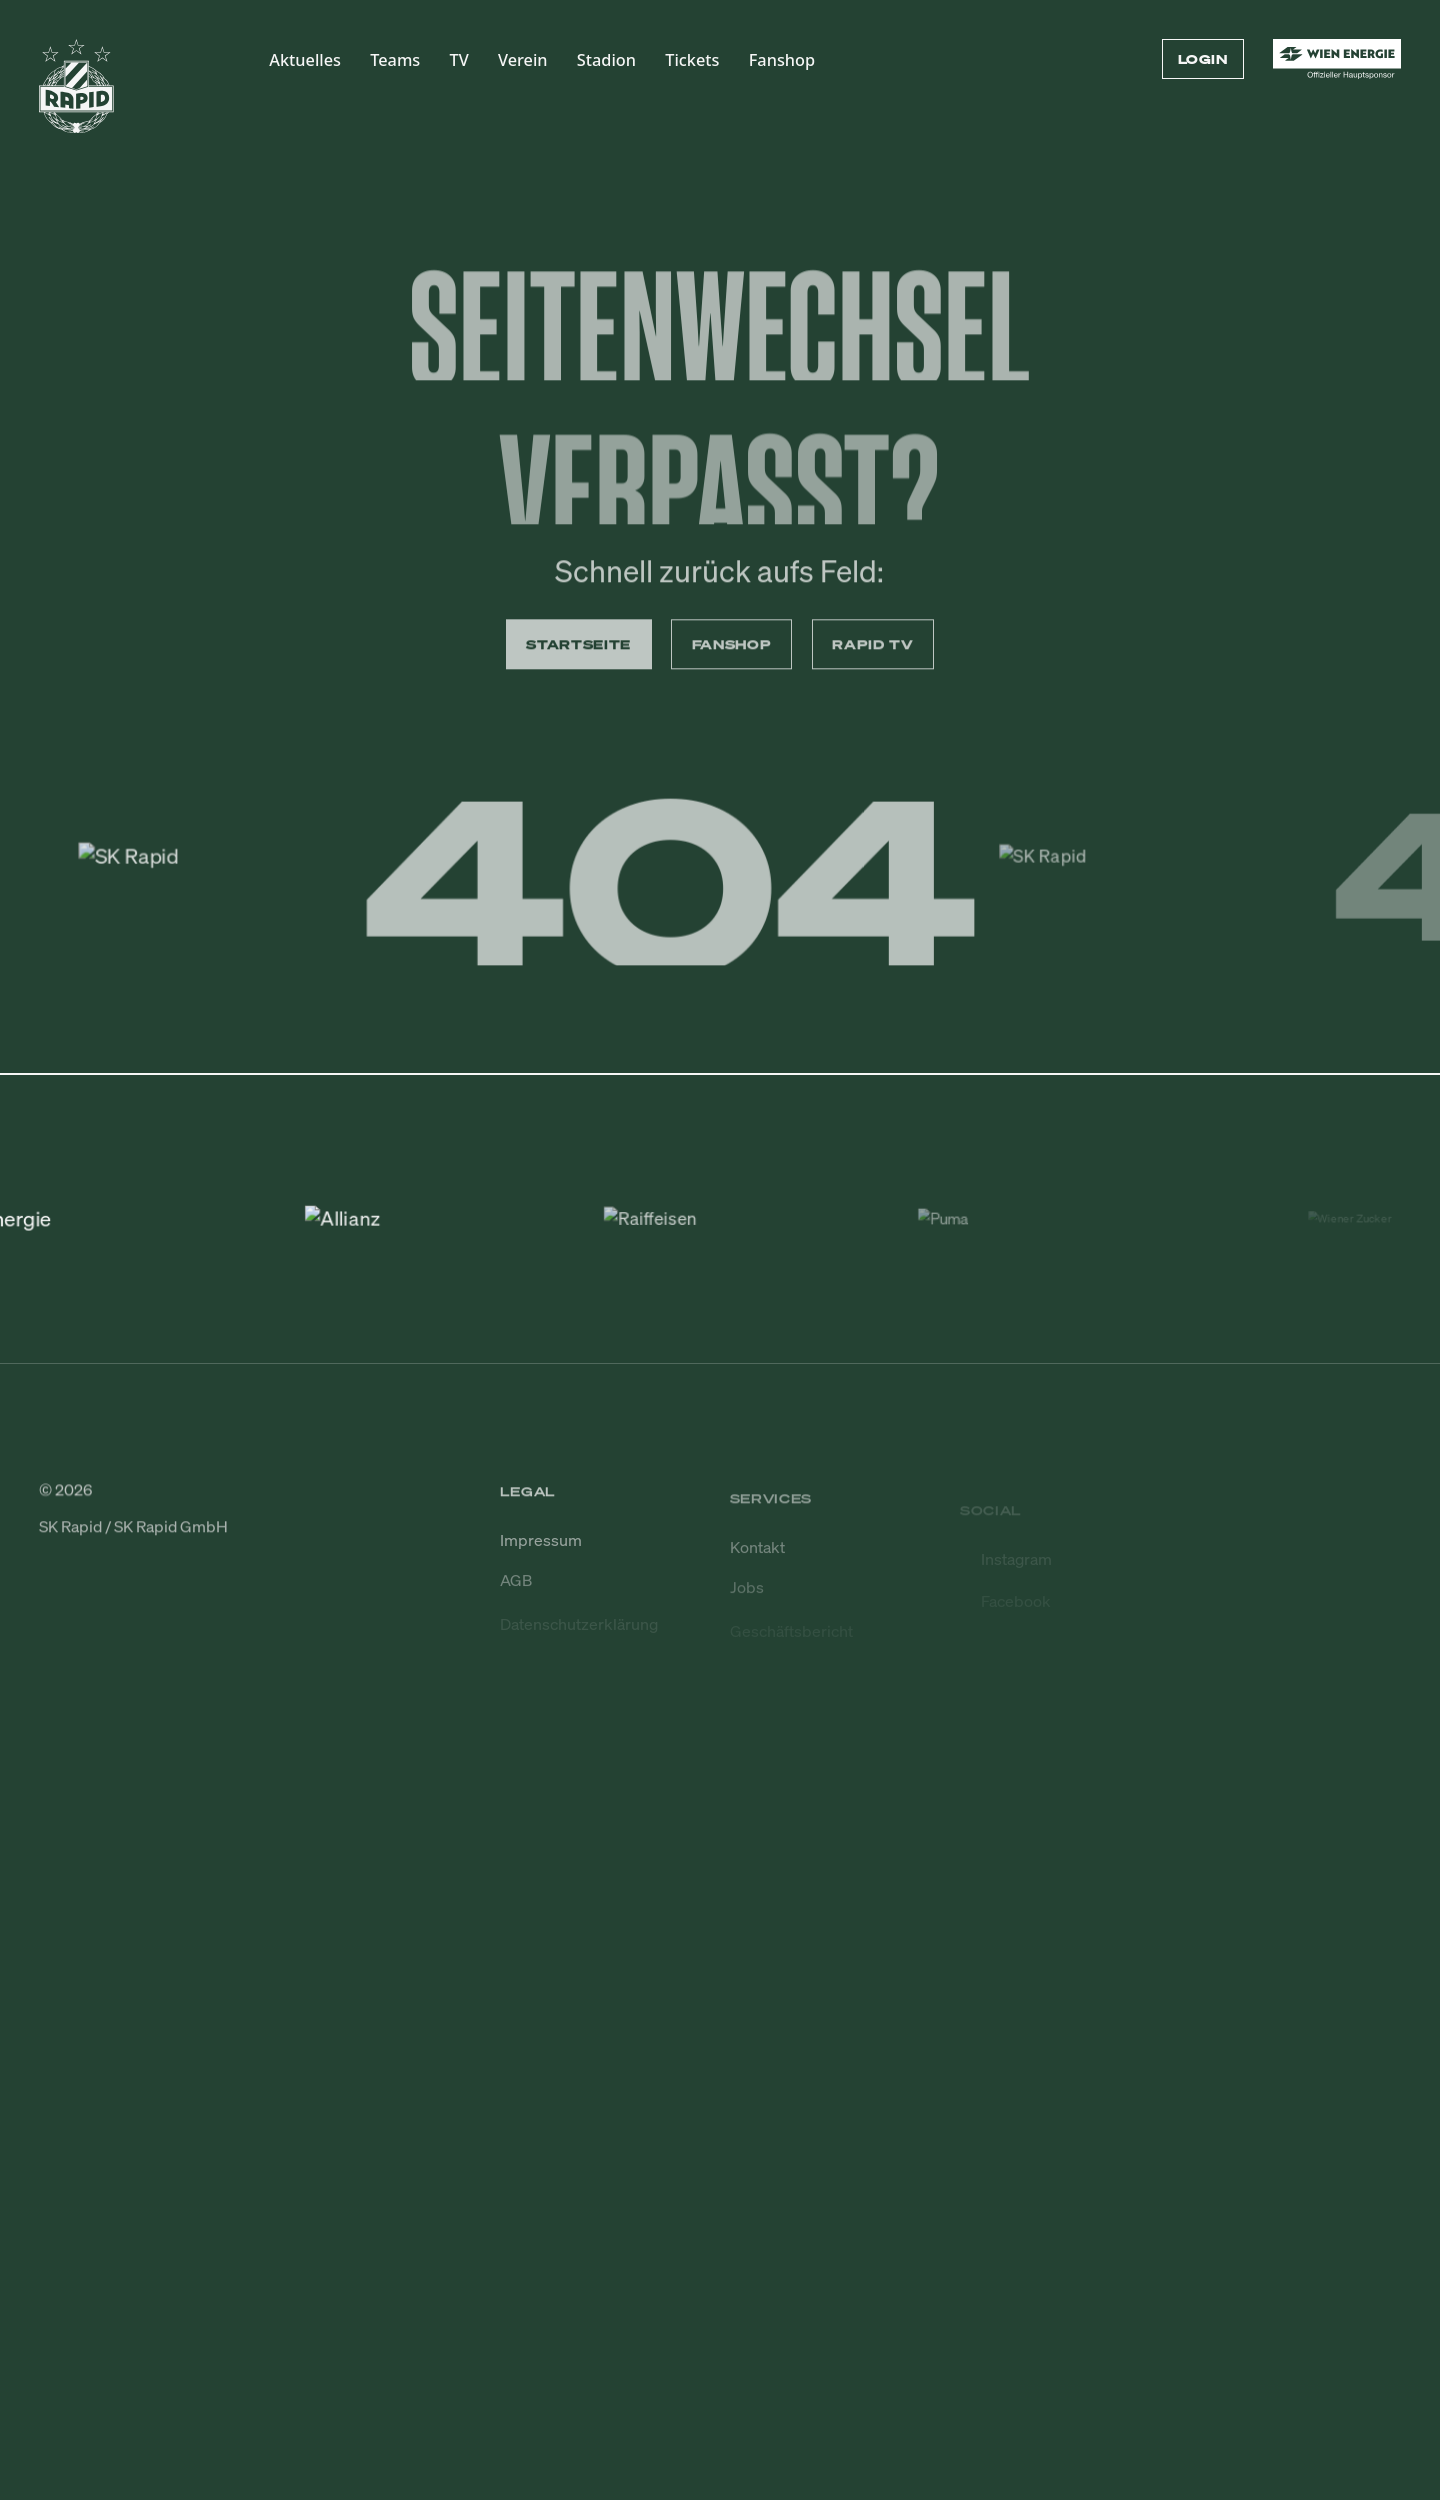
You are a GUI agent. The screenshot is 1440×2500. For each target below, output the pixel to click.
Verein (523, 60)
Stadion (606, 60)
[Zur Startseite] (76, 95)
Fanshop (782, 60)
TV (459, 60)
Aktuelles (305, 60)
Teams (395, 60)
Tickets (692, 60)
